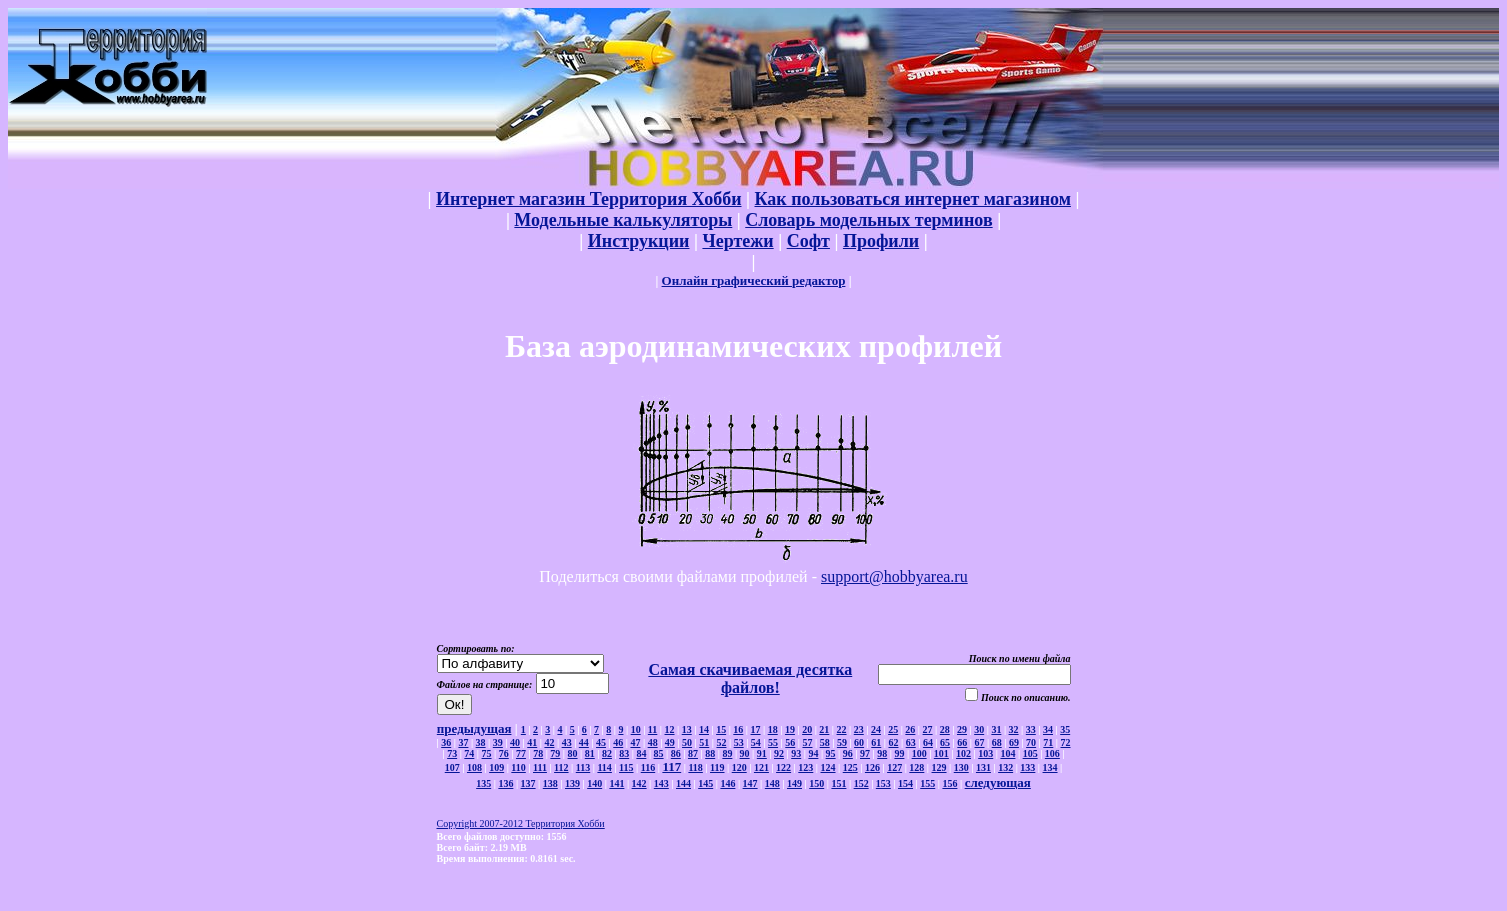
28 (945, 729)
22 (842, 729)
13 (687, 729)
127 (894, 767)
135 (483, 783)
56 (790, 742)
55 (773, 742)
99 (899, 753)
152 (861, 783)
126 (872, 767)
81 (590, 753)
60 (859, 742)
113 (583, 767)
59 (842, 742)
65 (945, 742)
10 (636, 729)
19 (790, 729)
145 (705, 783)
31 (996, 729)
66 (962, 742)
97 (865, 753)
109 (496, 767)
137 (528, 783)
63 (911, 742)
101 (941, 753)
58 (825, 742)
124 (828, 767)
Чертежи (737, 241)
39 (498, 742)
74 (469, 753)
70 (1031, 742)
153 (883, 783)
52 (721, 742)
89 (727, 753)
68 (997, 742)
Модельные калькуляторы (623, 220)
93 (796, 753)
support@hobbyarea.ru (894, 576)
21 (824, 729)
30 (979, 729)
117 (671, 766)
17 (756, 729)
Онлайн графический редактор (754, 280)
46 (618, 742)
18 (773, 729)
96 (848, 753)
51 (704, 742)
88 (710, 753)
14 (704, 729)
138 (550, 783)
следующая (998, 782)
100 (919, 753)
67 (980, 742)
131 (983, 767)
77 (521, 753)
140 (594, 783)
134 (1050, 767)
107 (452, 767)
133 (1027, 767)
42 (549, 742)
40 (515, 742)
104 (1007, 753)
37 (463, 742)
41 (532, 742)
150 (816, 783)
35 (1065, 729)
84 (641, 753)
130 (961, 767)
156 (949, 783)
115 (626, 767)
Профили (881, 241)
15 (721, 729)
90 (745, 753)
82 (607, 753)
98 (882, 753)
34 (1048, 729)
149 (794, 783)
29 (962, 729)
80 (573, 753)
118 (695, 767)
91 (762, 753)
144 (683, 783)
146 (727, 783)
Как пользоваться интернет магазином (912, 199)
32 (1014, 729)
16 (738, 729)
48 (653, 742)
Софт (808, 241)
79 (555, 753)
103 (985, 753)
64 (928, 742)
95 (831, 753)
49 (670, 742)
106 (1052, 753)
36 (446, 742)
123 (805, 767)
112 (561, 767)
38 (481, 742)
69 (1014, 742)
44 (584, 742)
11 (652, 729)
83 (624, 753)
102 (963, 753)
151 (838, 783)
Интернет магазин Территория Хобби (588, 199)
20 (807, 729)
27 (928, 729)
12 (670, 729)
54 (756, 742)
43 (567, 742)
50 (687, 742)
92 (779, 753)
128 (916, 767)
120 (739, 767)
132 (1005, 767)
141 (616, 783)
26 (910, 729)
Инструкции (639, 241)
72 (1066, 742)
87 (693, 753)
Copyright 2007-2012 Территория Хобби (521, 823)
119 (717, 767)
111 (540, 767)
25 (893, 729)
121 (761, 767)
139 (572, 783)
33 (1031, 729)
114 (604, 767)
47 (635, 742)
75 (487, 753)
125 (850, 767)
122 (783, 767)
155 (927, 783)
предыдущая (474, 728)
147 (750, 783)
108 (474, 767)
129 (939, 767)
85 (659, 753)
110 (518, 767)
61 (876, 742)
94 (813, 753)
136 (505, 783)
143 (661, 783)
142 (639, 783)
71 (1048, 742)
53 (739, 742)
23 (859, 729)
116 (648, 767)
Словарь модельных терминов (868, 220)
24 (876, 729)
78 (538, 753)
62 (893, 742)
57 (807, 742)
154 (905, 783)
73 (452, 753)
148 (772, 783)
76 (504, 753)
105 (1030, 753)
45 (601, 742)
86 (676, 753)
